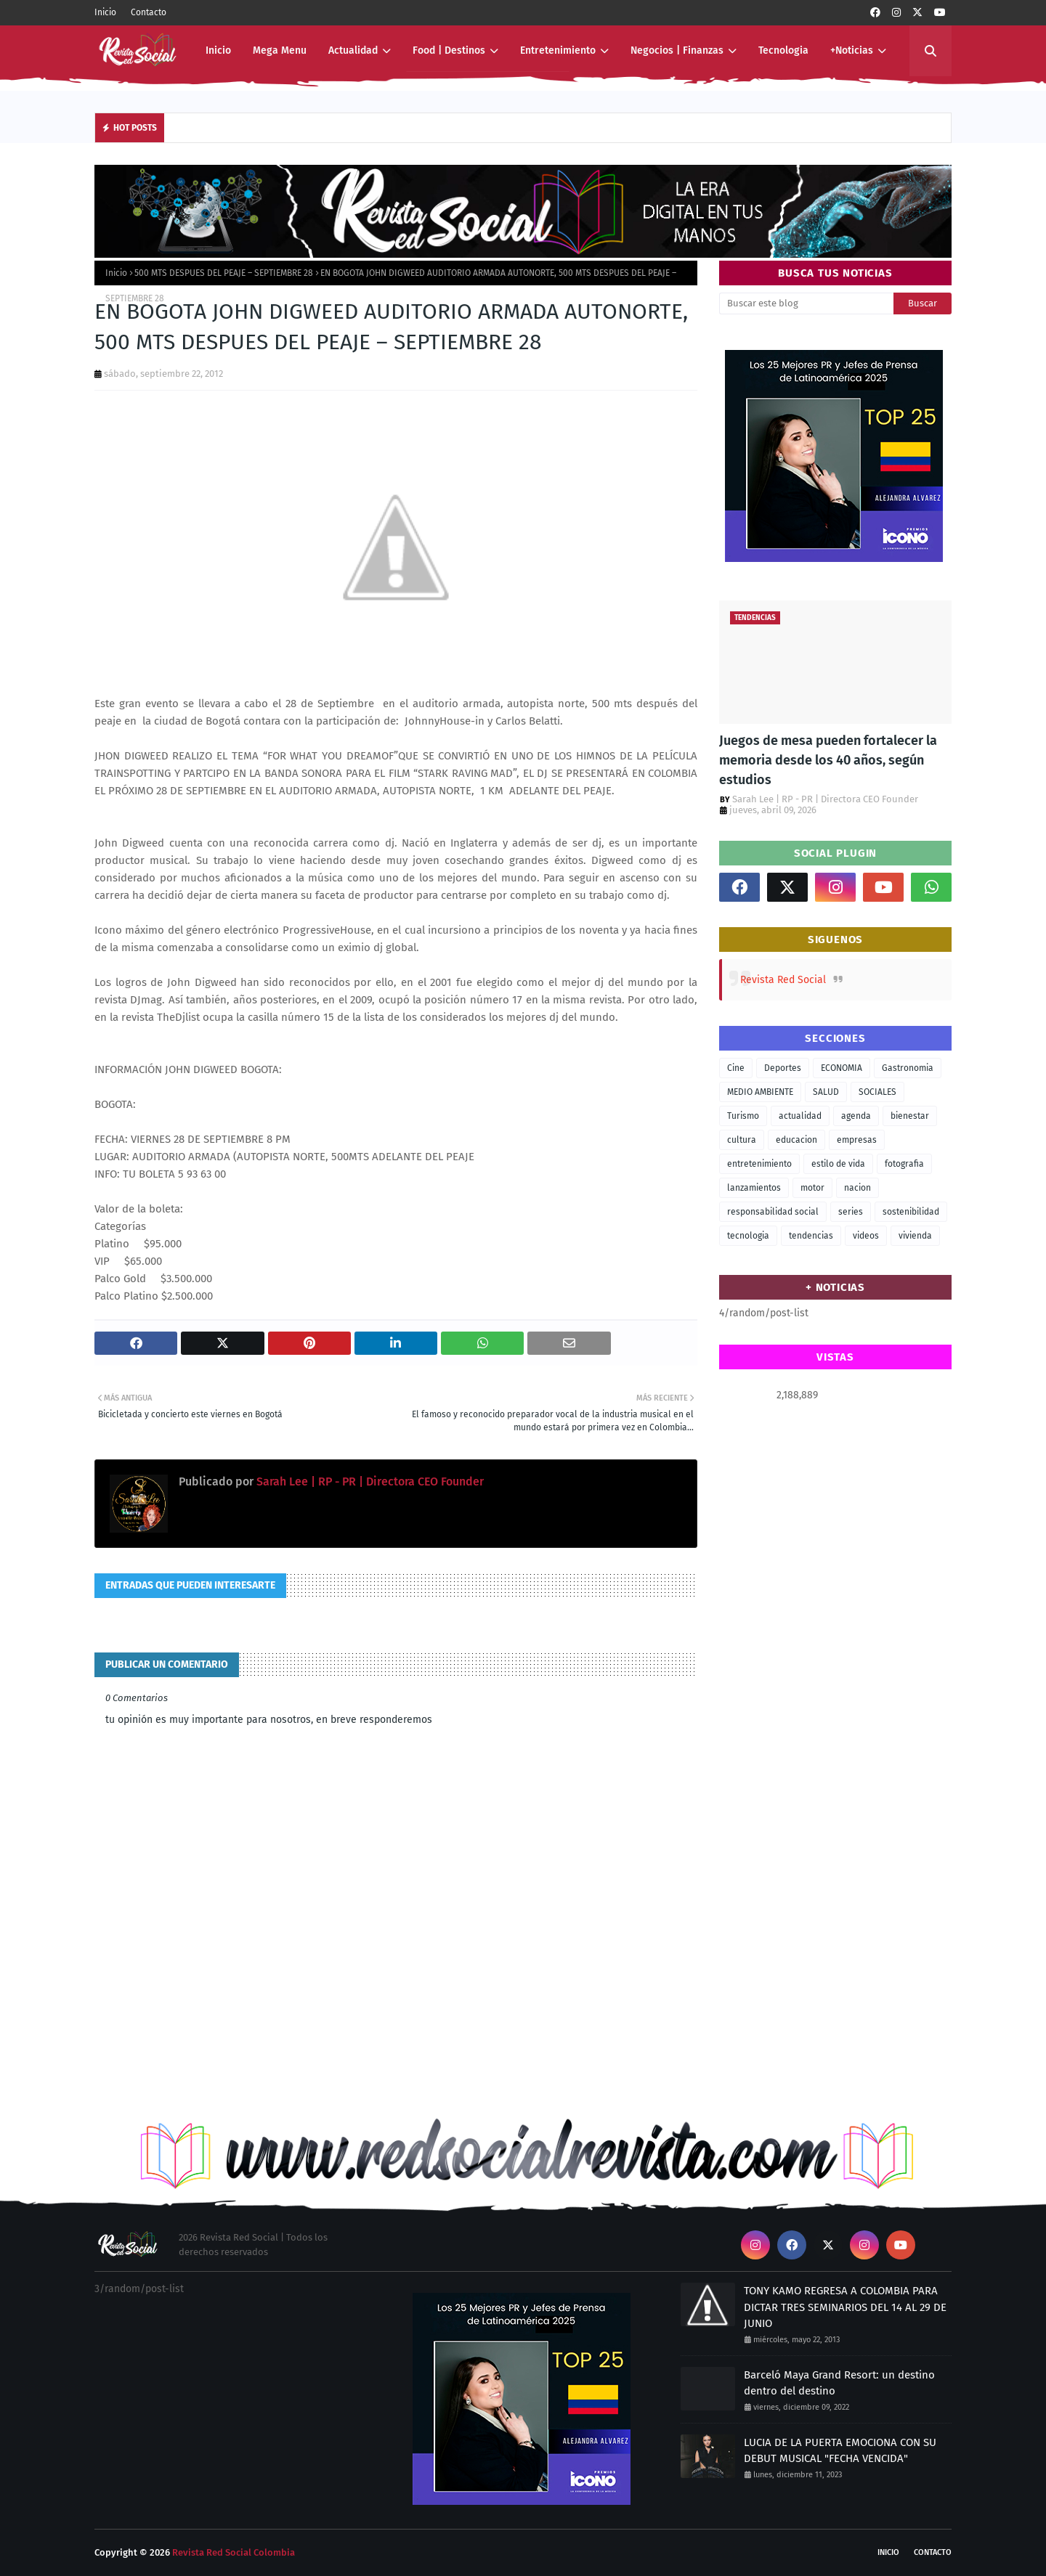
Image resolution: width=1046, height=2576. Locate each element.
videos (866, 1236)
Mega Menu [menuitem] (280, 50)
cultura (741, 1140)
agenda (856, 1116)
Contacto (148, 12)
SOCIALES (877, 1092)
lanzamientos (754, 1188)
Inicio (105, 12)
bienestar (910, 1116)
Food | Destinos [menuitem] (449, 50)
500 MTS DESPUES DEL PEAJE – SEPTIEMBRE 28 (223, 273)
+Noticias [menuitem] (851, 50)
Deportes (782, 1068)
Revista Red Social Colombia (233, 2552)
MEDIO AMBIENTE (760, 1092)
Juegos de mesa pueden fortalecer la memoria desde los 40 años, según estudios (828, 760)
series (850, 1212)
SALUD (826, 1092)
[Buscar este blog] (806, 303)
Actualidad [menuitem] (353, 50)
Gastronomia (907, 1068)
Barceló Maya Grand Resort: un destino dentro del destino (839, 2383)
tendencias (811, 1236)
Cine (736, 1068)
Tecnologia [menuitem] (783, 50)
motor (812, 1188)
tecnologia (748, 1236)
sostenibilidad (911, 1212)
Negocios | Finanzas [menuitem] (677, 50)
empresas (857, 1140)
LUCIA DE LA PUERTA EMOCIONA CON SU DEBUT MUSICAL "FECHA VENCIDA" (840, 2451)
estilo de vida (838, 1164)
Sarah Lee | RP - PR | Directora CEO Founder (369, 1481)
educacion (796, 1140)
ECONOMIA (841, 1068)
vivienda (915, 1236)
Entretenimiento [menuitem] (558, 50)
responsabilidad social (773, 1212)
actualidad (800, 1116)
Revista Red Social (783, 980)
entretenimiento (759, 1164)
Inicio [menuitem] (218, 50)
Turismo (743, 1116)
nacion (857, 1188)
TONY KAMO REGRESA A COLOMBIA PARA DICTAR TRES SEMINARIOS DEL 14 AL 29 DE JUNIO (845, 2307)
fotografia (904, 1164)
